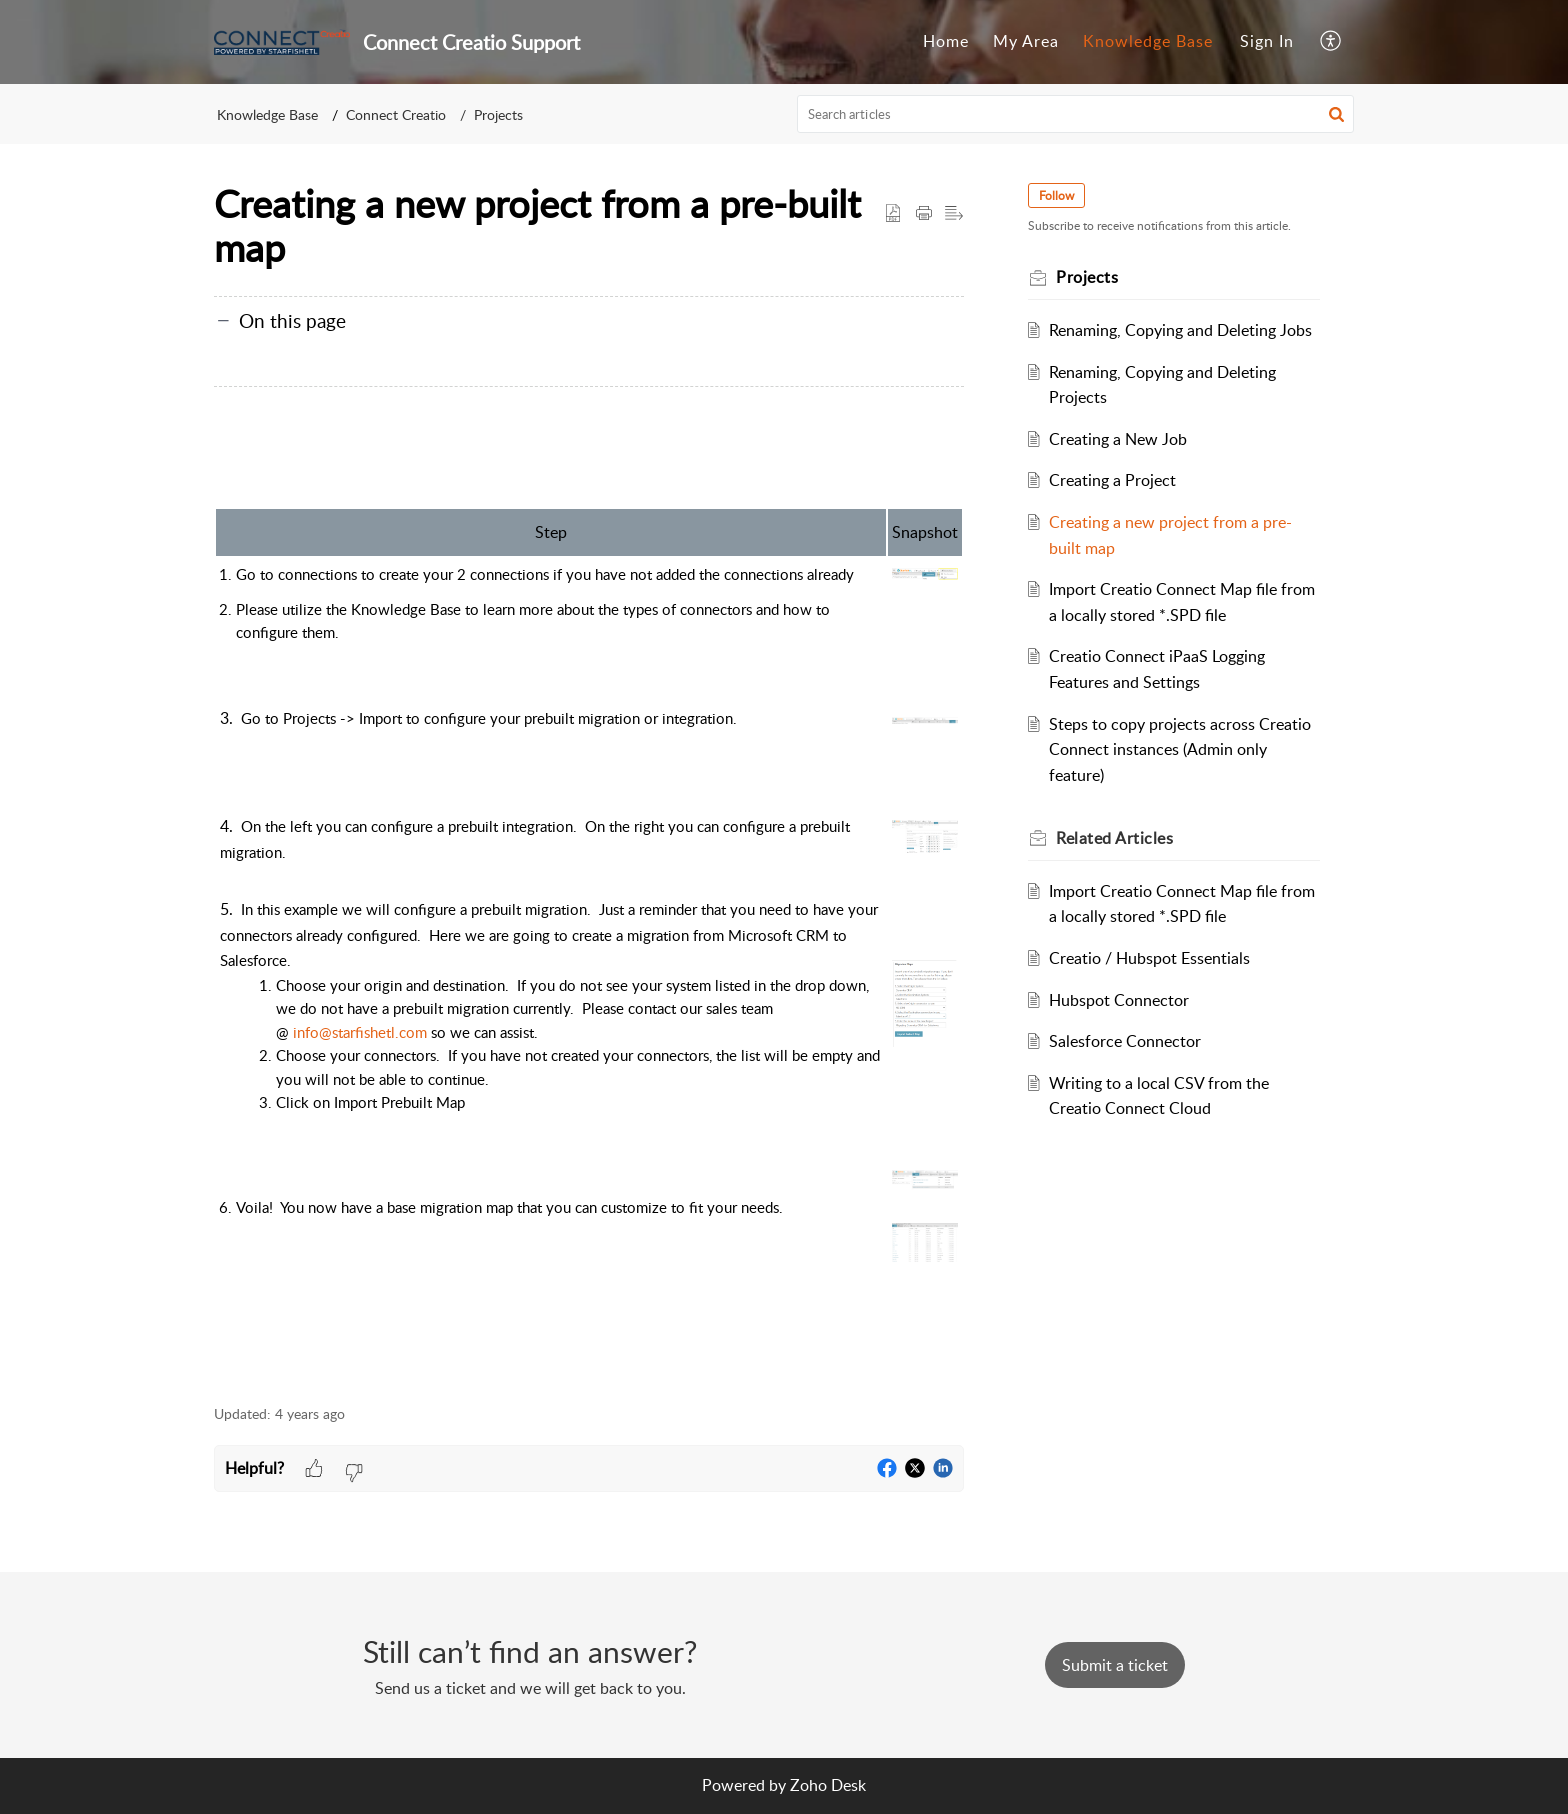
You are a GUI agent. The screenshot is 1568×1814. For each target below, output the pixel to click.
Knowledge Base (1148, 41)
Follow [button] (1056, 195)
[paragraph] (589, 909)
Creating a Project (1112, 480)
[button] (1331, 42)
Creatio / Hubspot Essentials (1149, 958)
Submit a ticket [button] (1115, 1665)
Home (946, 41)
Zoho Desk (828, 1785)
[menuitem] (946, 42)
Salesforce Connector (1125, 1041)
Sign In (1267, 41)
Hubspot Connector (1119, 1000)
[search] (1076, 114)
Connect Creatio (396, 114)
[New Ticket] (1115, 1665)
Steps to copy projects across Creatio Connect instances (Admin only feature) (1180, 749)
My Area (1026, 41)
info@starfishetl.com (360, 1032)
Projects (498, 114)
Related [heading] (1114, 838)
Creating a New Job (1118, 439)
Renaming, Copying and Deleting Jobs (1180, 330)
